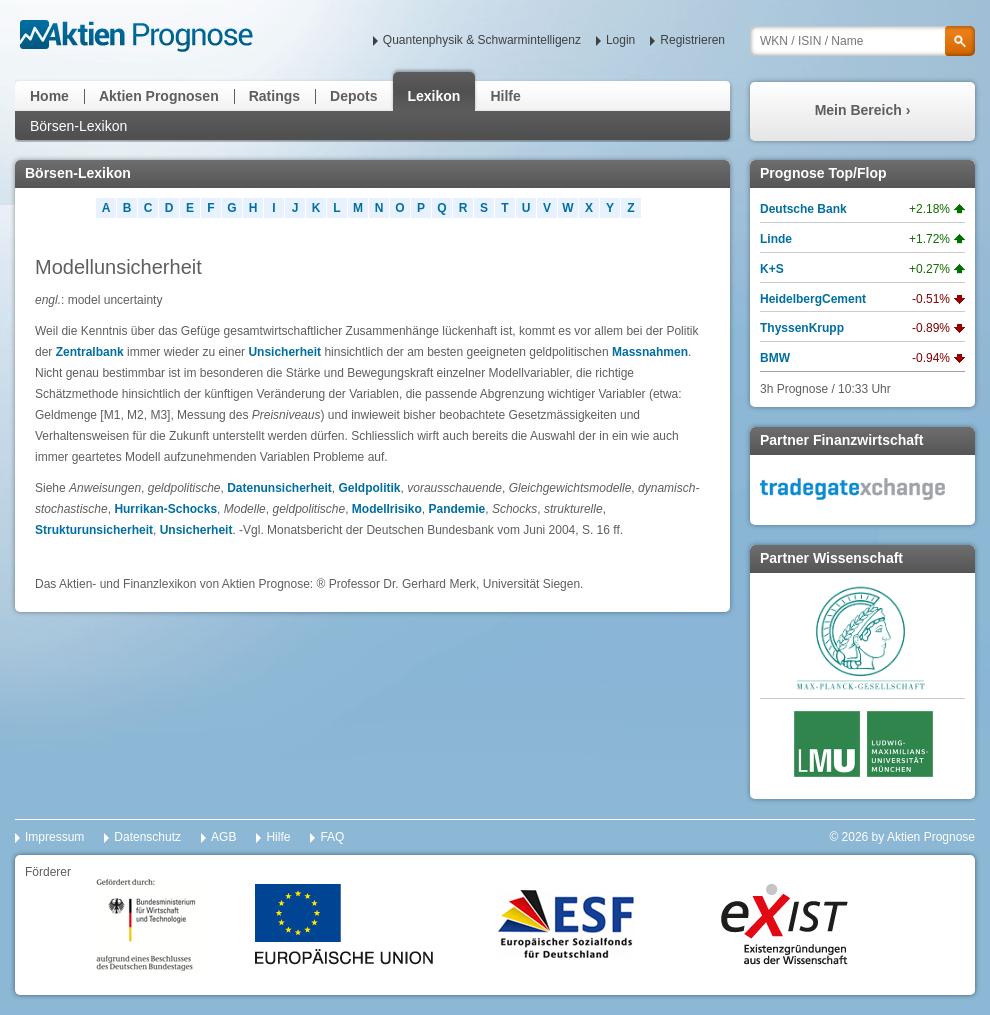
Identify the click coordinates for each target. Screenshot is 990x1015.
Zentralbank (90, 352)
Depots (353, 96)
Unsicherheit (284, 352)
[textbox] (862, 41)
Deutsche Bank (803, 209)
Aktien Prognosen (159, 96)
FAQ (332, 837)
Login (620, 40)
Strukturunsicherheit (94, 530)
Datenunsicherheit (279, 488)
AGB (223, 837)
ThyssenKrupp (802, 328)
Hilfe (505, 96)
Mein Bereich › (863, 110)
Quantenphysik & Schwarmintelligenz (482, 40)
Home (49, 96)
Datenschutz (147, 837)
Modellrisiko (387, 509)
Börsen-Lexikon (78, 126)
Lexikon (434, 96)
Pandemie (457, 509)
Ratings (274, 96)
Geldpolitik (370, 488)
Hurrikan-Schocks (165, 509)
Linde (776, 239)
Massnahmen (650, 352)
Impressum (54, 837)
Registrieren (692, 40)
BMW (775, 358)
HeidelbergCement (813, 299)
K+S (772, 269)
